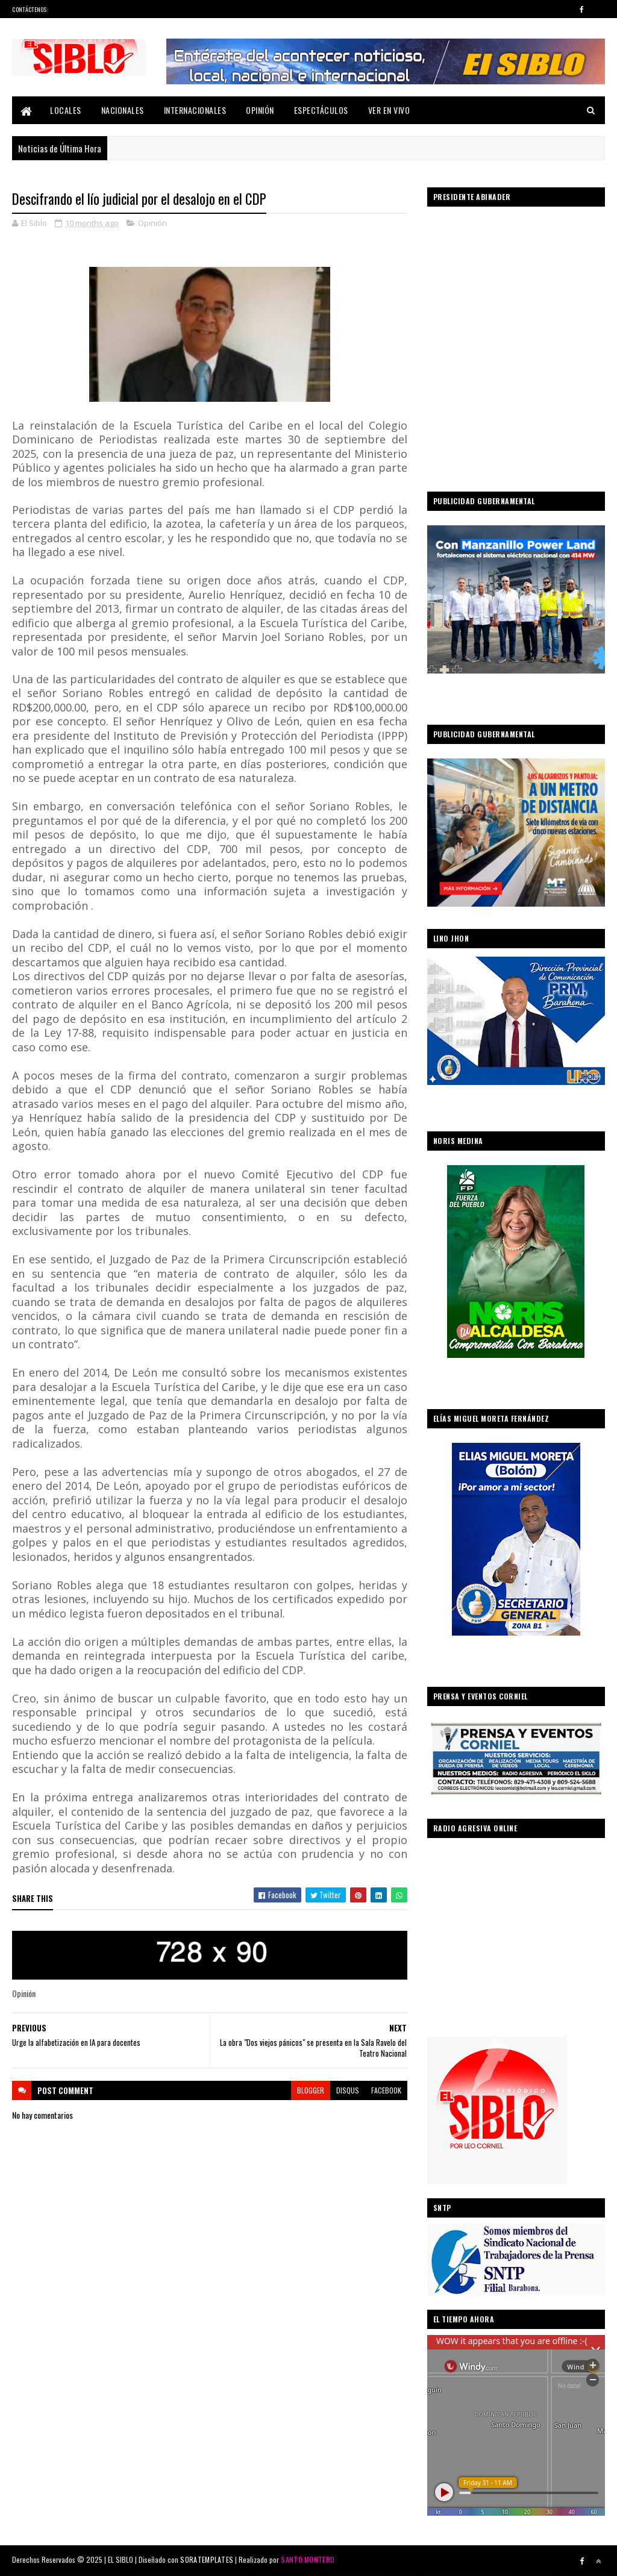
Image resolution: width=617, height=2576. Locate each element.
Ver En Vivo (389, 110)
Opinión (260, 110)
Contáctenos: (30, 9)
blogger (310, 2090)
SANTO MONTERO (307, 2559)
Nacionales (122, 110)
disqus (347, 2090)
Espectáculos (321, 110)
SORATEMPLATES (206, 2559)
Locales (65, 110)
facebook (386, 2090)
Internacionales (195, 110)
